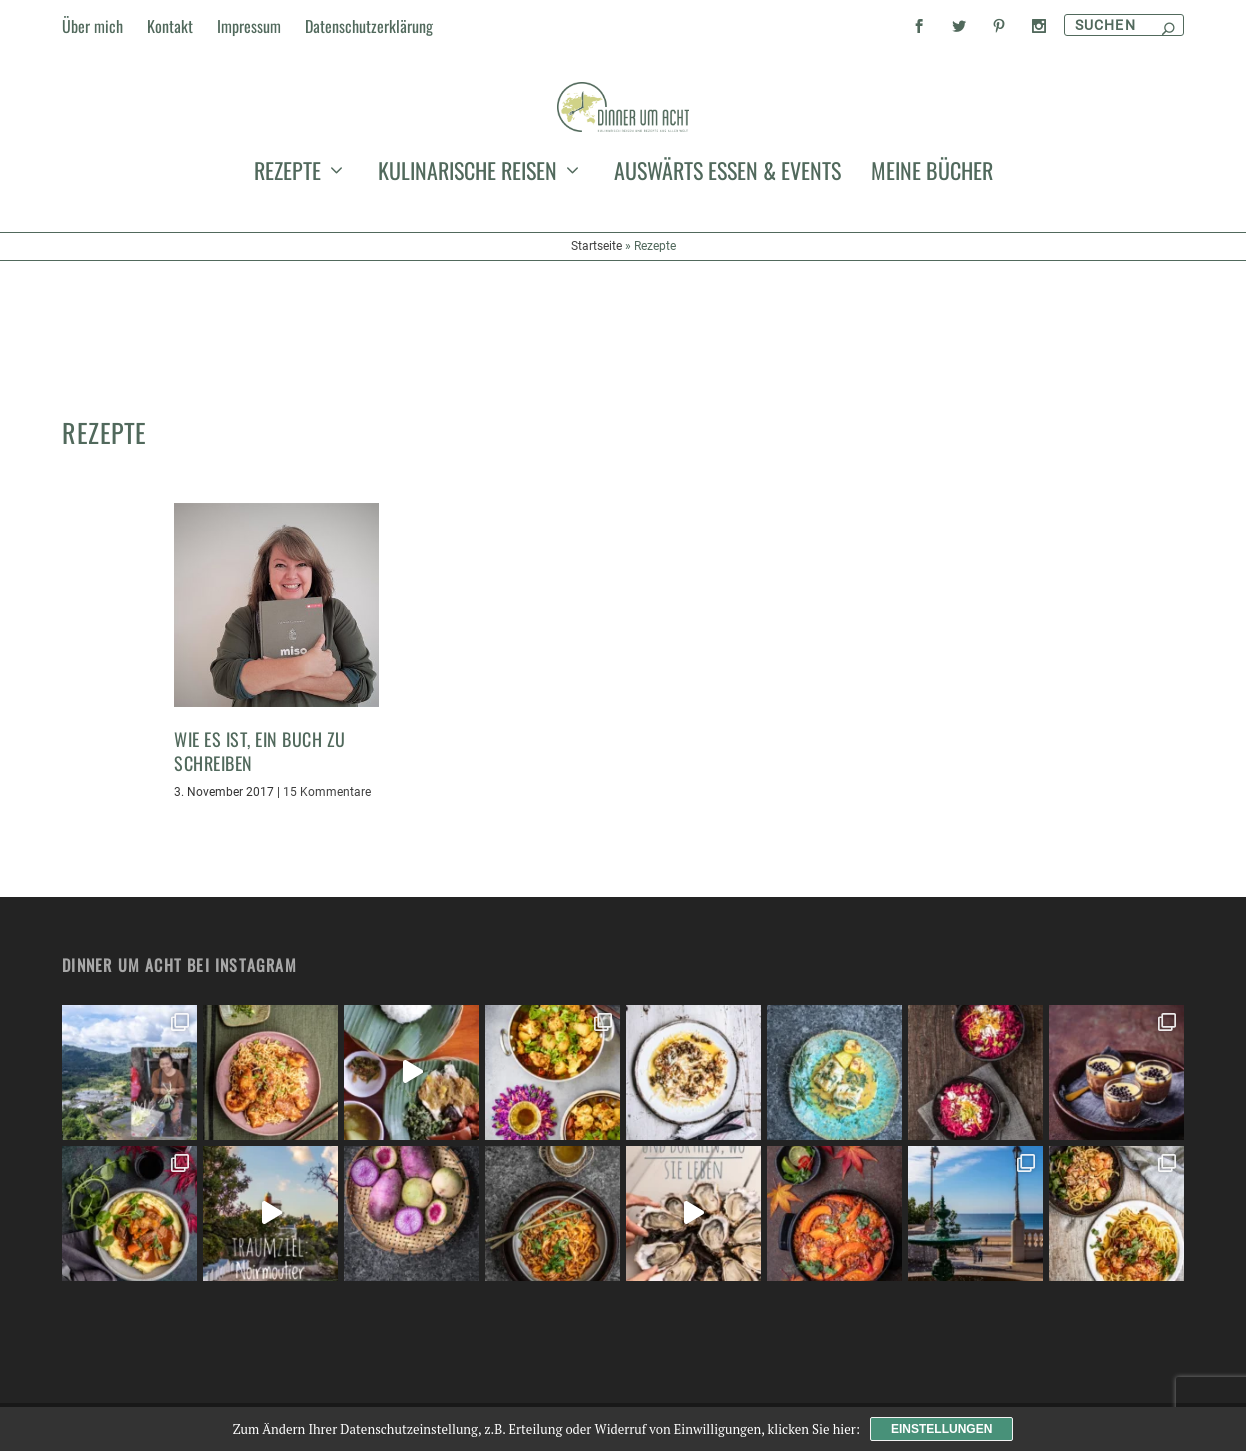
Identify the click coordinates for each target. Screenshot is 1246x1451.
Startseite (596, 366)
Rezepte (287, 294)
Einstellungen (941, 1429)
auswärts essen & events (727, 294)
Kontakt (170, 26)
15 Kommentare (327, 792)
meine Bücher (932, 294)
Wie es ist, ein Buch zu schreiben (260, 750)
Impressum (249, 26)
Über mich (92, 26)
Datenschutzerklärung (369, 26)
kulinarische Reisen (467, 294)
